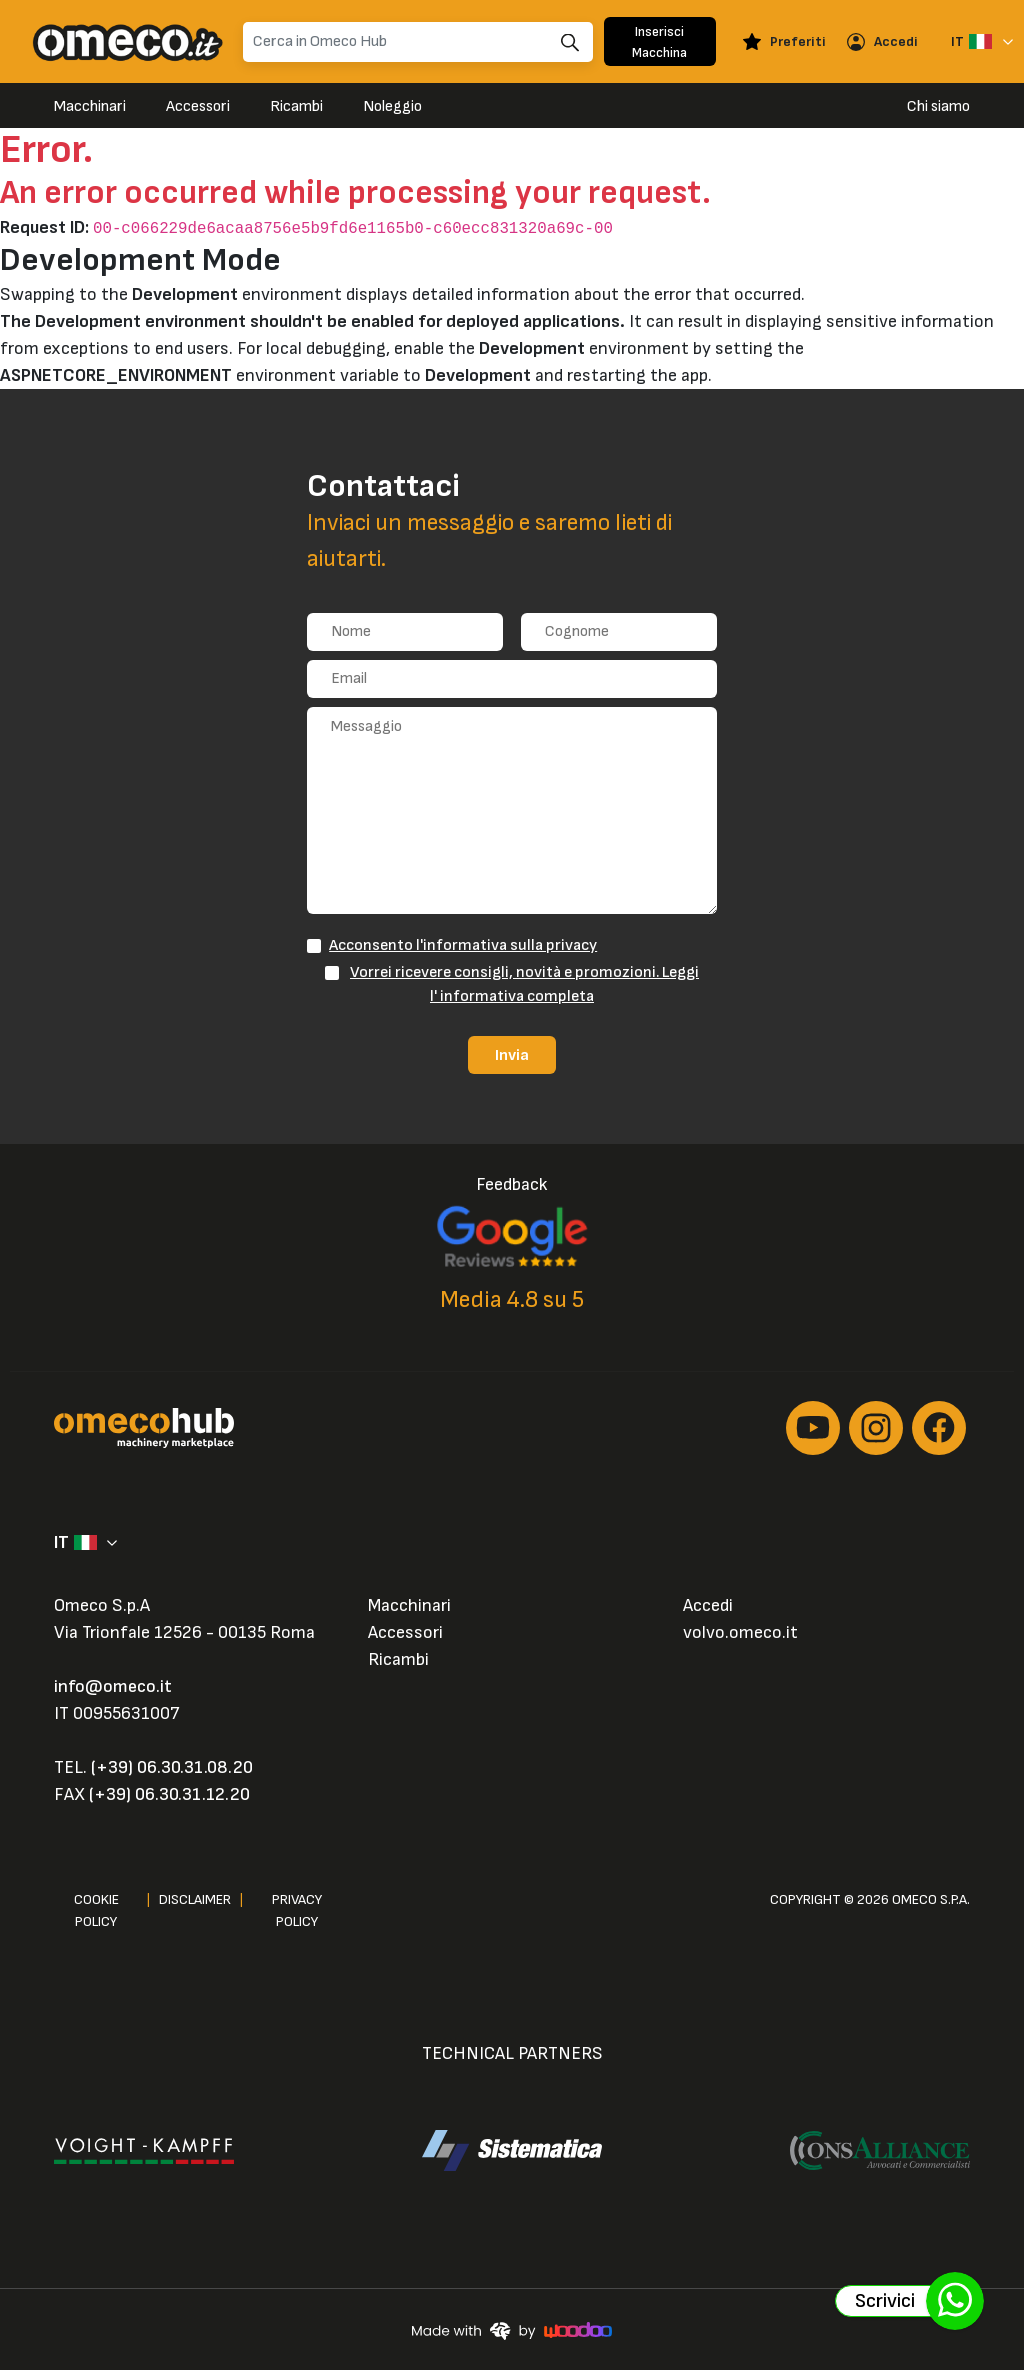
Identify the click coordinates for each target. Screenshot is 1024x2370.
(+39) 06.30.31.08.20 (172, 1767)
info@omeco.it (113, 1686)
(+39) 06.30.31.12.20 (169, 1794)
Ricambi (296, 106)
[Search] (418, 42)
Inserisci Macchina (659, 42)
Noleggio (392, 106)
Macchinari (90, 106)
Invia (512, 1055)
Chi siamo (938, 106)
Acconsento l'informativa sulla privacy (463, 945)
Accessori (198, 106)
